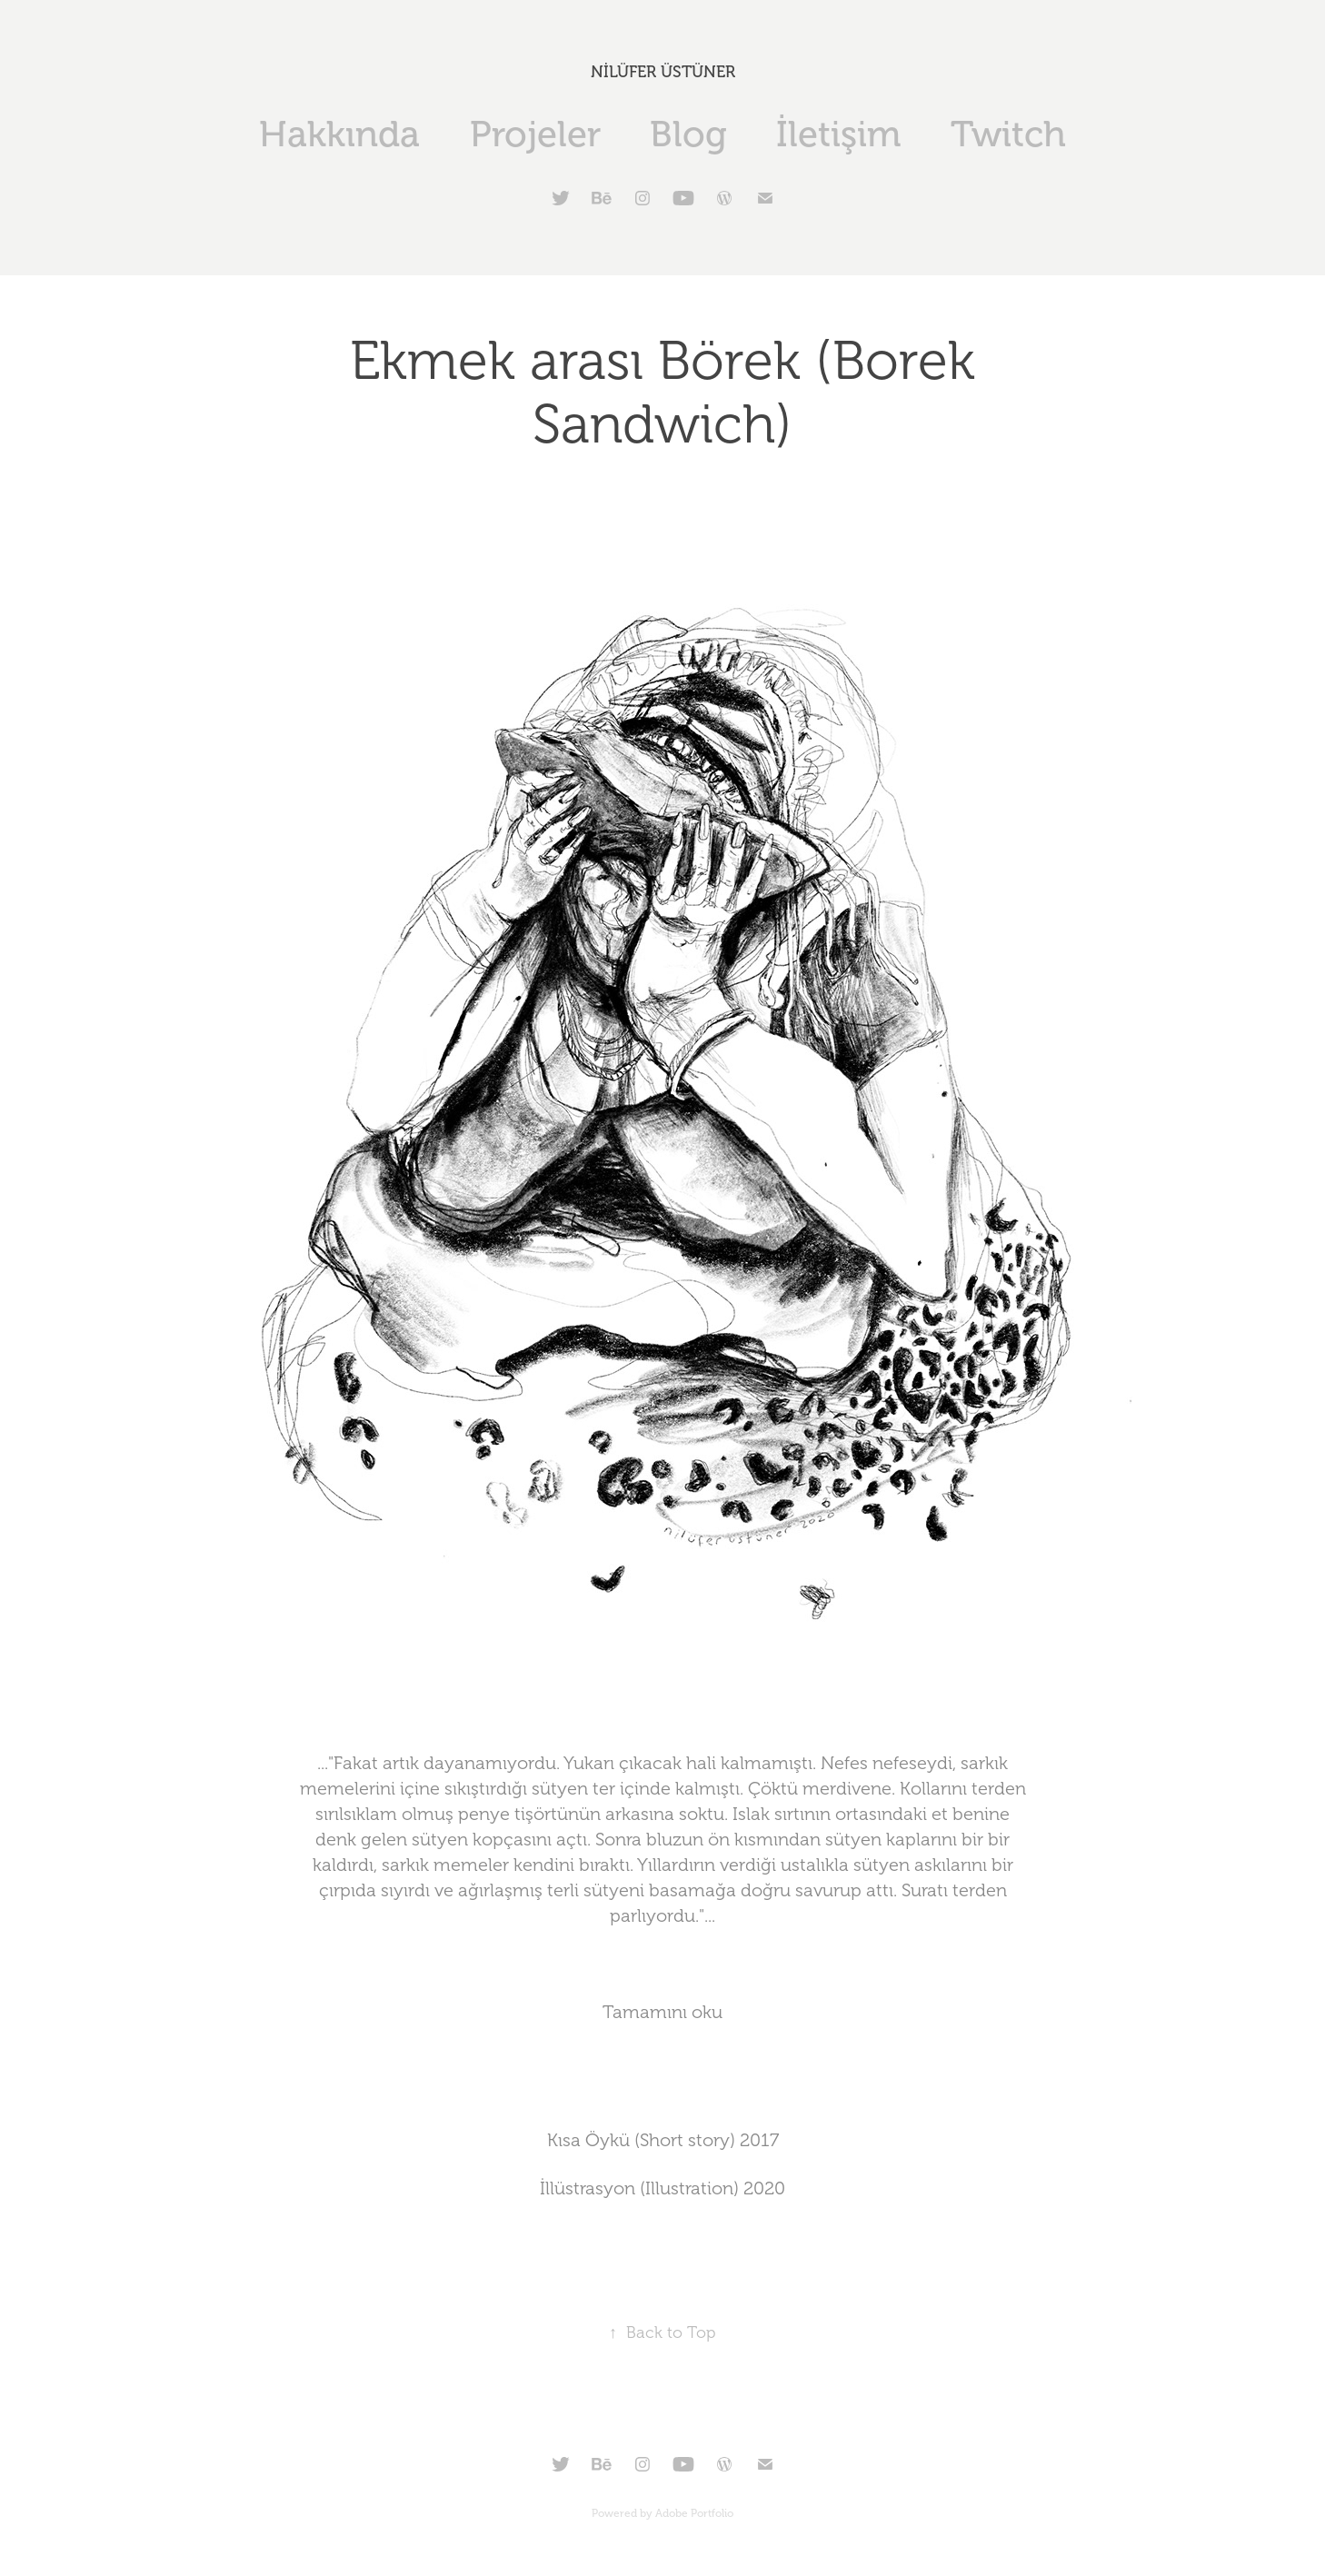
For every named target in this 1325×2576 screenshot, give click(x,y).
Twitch (1008, 134)
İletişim (838, 134)
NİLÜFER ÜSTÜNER (663, 72)
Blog (688, 134)
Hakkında (339, 134)
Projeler (535, 134)
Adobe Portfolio (694, 2513)
